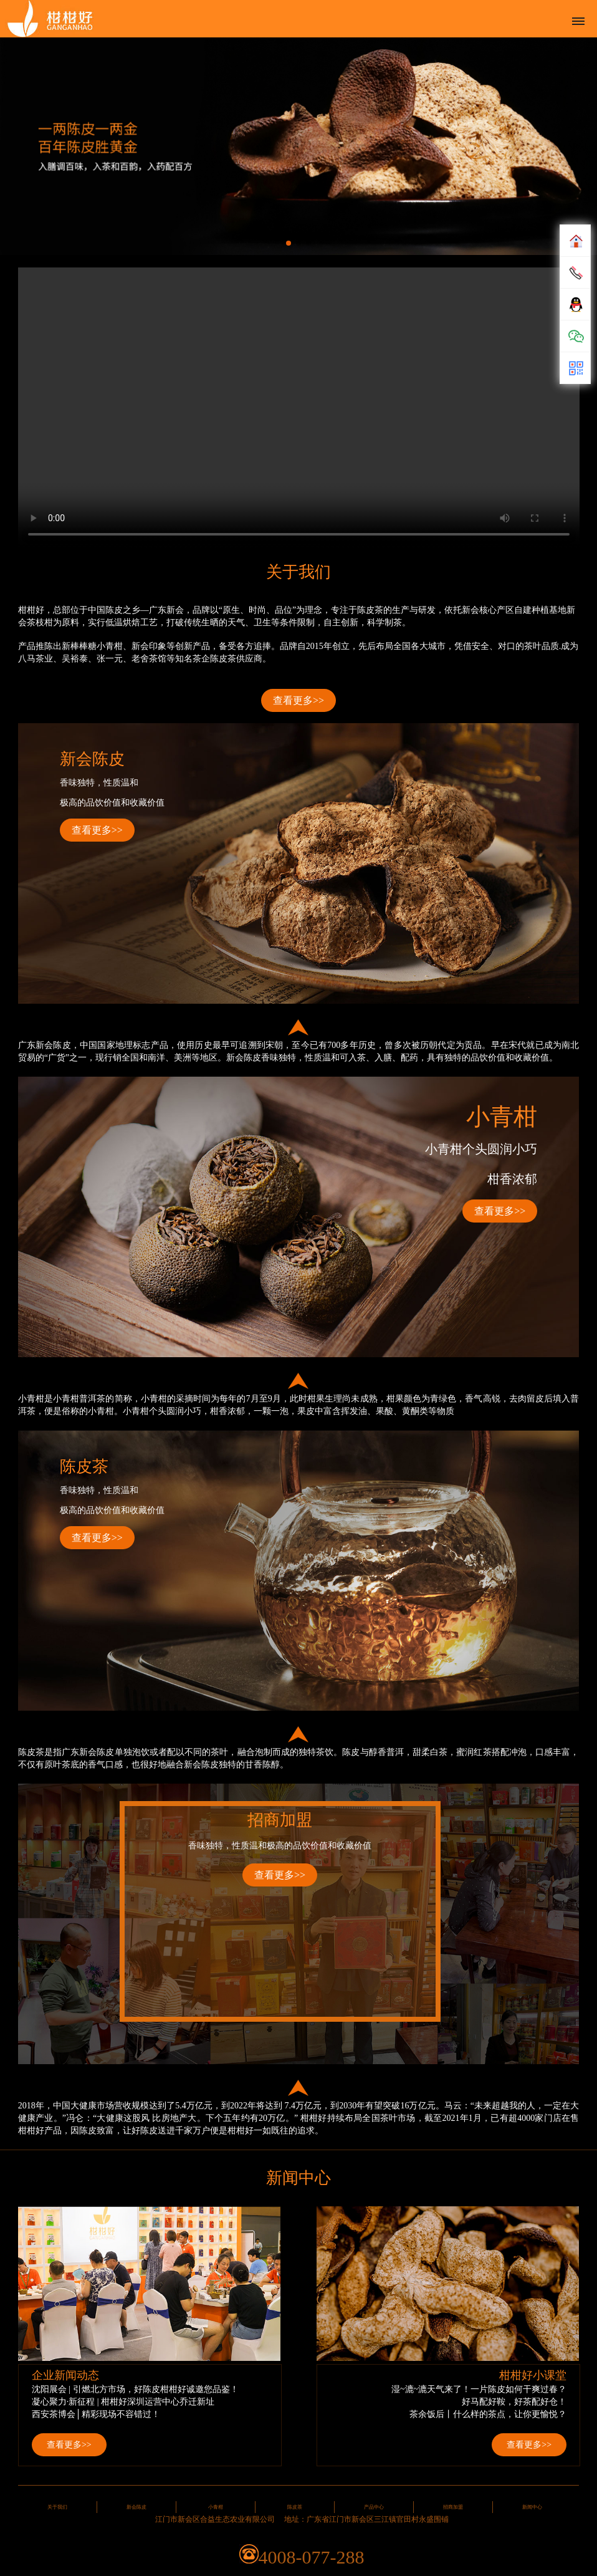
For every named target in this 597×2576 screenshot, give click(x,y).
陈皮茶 (294, 2507)
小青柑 (215, 2507)
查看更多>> (298, 700)
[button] (288, 243)
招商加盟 (453, 2507)
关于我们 (57, 2507)
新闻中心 (532, 2507)
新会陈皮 (136, 2507)
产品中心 (374, 2507)
